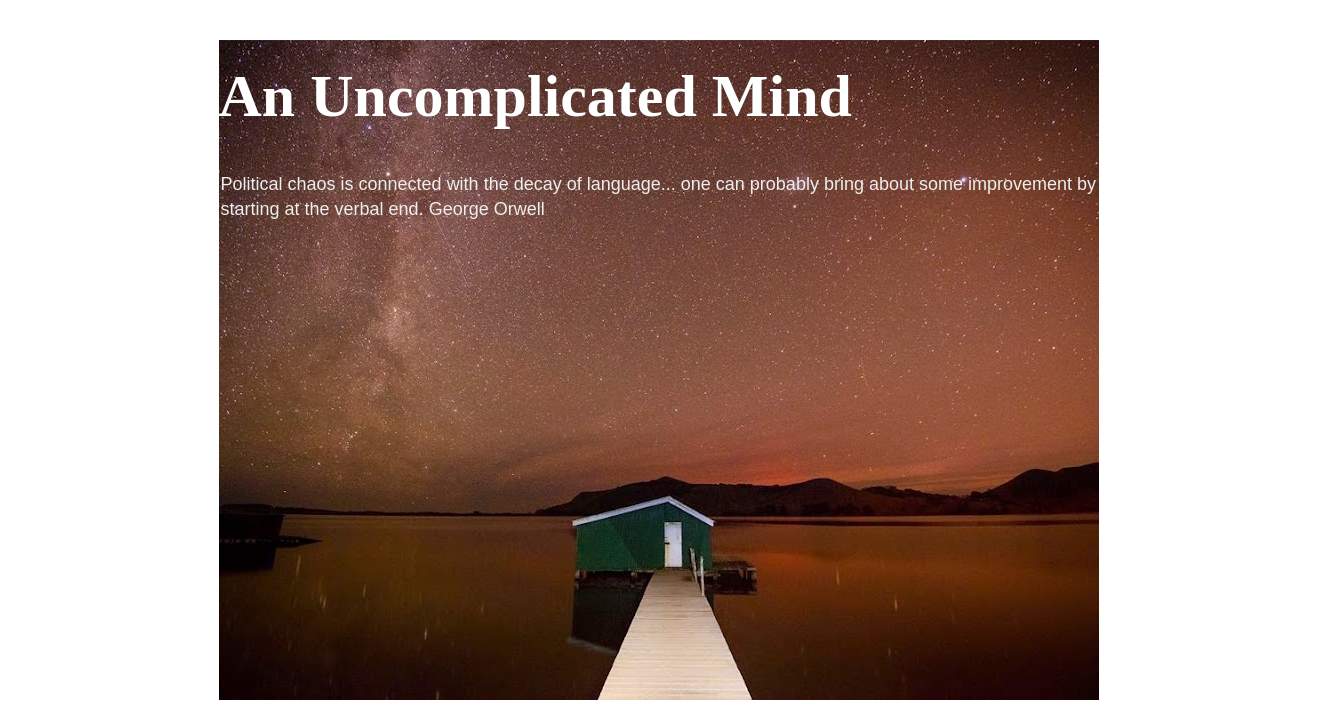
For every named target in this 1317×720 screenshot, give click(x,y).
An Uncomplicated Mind (535, 96)
